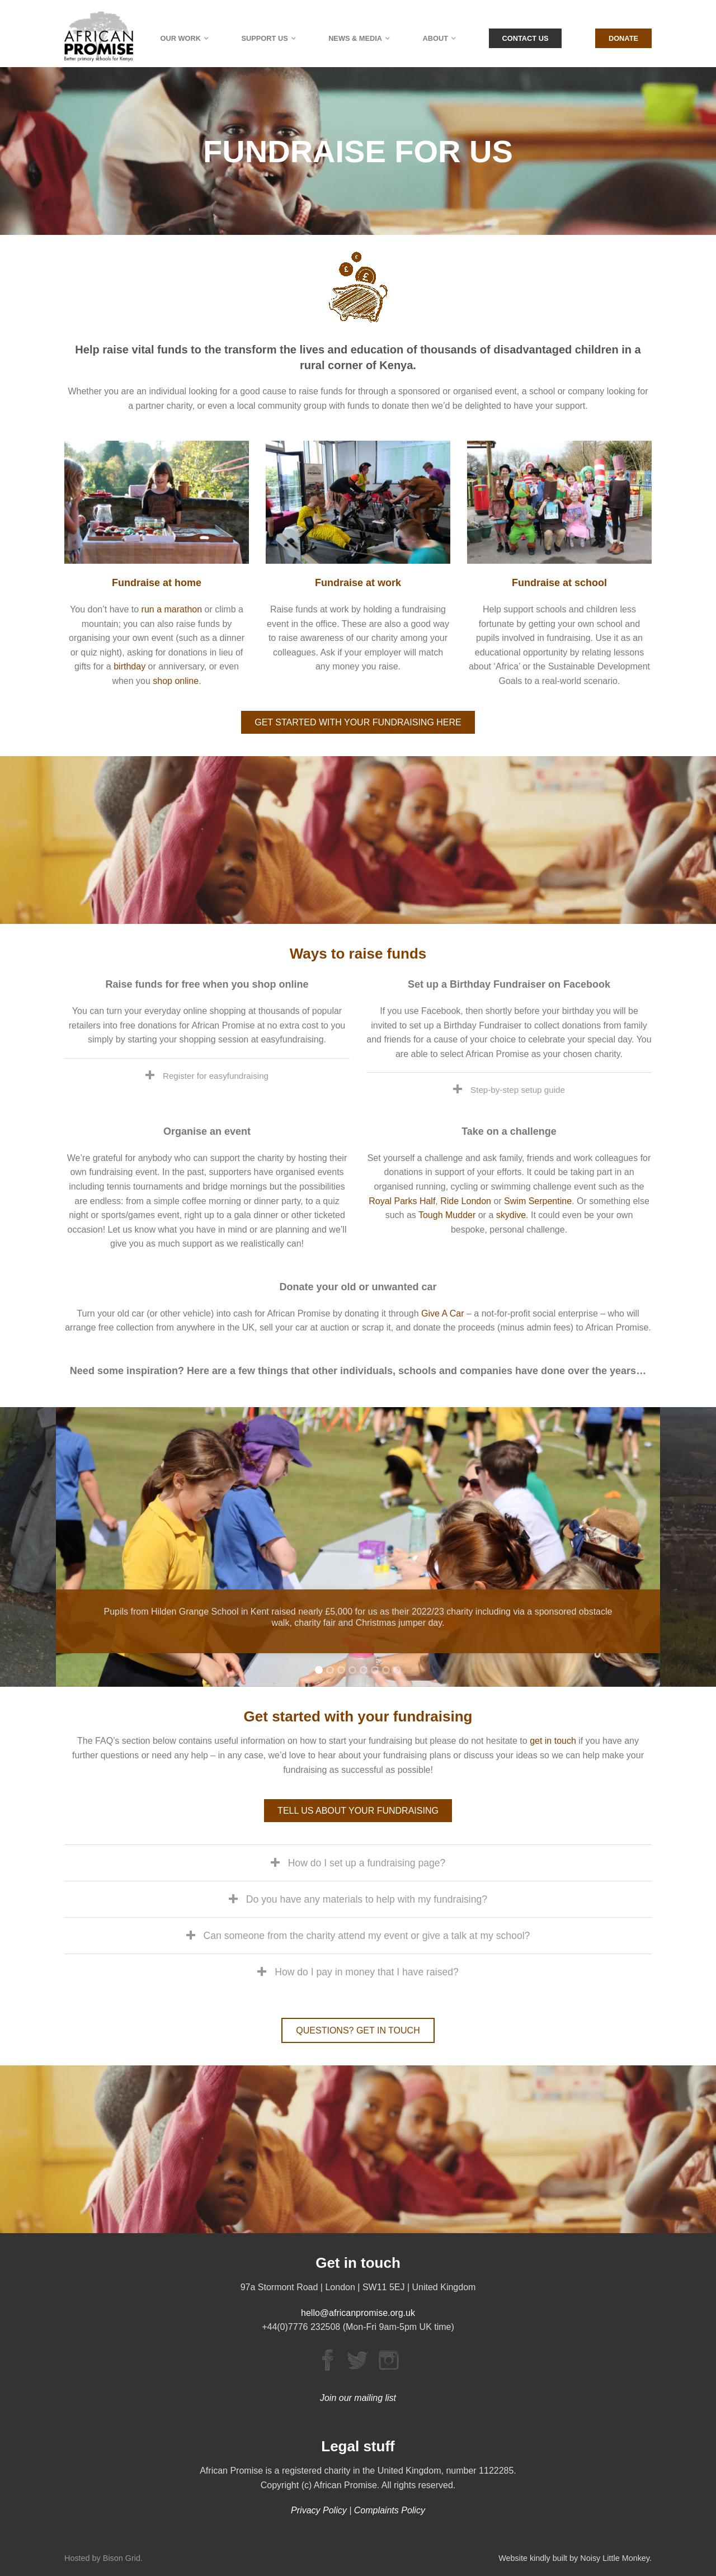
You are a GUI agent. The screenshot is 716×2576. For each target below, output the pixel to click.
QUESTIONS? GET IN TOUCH (358, 2030)
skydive (511, 1215)
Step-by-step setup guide (517, 1089)
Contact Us (525, 38)
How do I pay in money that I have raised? (367, 1972)
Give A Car (442, 1313)
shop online (176, 681)
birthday (129, 666)
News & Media (355, 38)
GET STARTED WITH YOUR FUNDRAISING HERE (358, 722)
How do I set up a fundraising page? (367, 1863)
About (436, 38)
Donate (623, 38)
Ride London (465, 1201)
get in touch (553, 1740)
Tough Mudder (446, 1215)
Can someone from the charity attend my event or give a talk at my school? (367, 1935)
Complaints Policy (389, 2510)
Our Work (181, 38)
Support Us (264, 38)
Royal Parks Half (402, 1201)
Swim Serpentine (538, 1201)
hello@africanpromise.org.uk (358, 2313)
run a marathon (172, 609)
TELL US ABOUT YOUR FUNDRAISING (358, 1810)
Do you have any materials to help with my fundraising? (366, 1899)
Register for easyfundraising (215, 1076)
